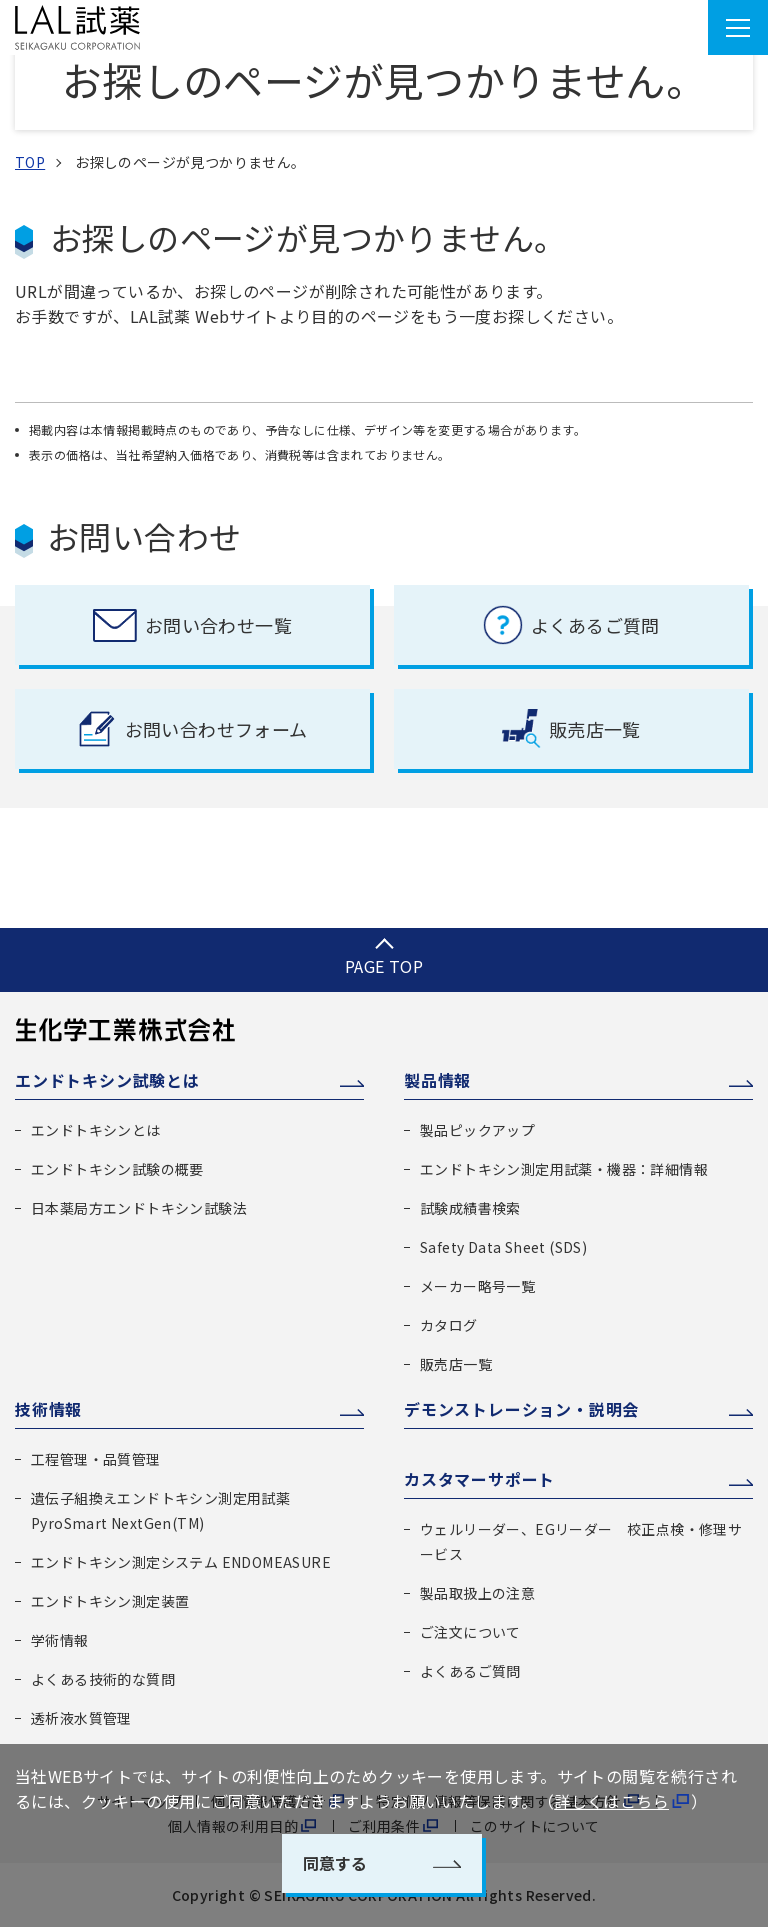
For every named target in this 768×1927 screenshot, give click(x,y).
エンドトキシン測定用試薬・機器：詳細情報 (564, 1169)
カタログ (449, 1325)
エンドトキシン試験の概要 (117, 1169)
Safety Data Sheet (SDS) (503, 1247)
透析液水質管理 (81, 1718)
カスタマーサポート (479, 1479)
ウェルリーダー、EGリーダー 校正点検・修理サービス (581, 1541)
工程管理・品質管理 (96, 1459)
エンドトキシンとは (96, 1130)
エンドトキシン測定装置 (110, 1601)
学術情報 (60, 1640)
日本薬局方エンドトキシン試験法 (139, 1208)
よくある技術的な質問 (103, 1679)
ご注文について (470, 1632)
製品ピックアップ (477, 1130)
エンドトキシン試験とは (107, 1080)
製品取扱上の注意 (477, 1593)
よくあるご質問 (470, 1671)
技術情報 (48, 1409)
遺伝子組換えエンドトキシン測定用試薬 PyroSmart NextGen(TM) (160, 1510)
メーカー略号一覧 (477, 1286)
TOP (30, 162)
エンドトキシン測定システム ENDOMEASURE (181, 1562)
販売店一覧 (456, 1364)
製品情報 (437, 1080)
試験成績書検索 (470, 1208)
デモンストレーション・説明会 (521, 1409)
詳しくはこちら (611, 1801)
